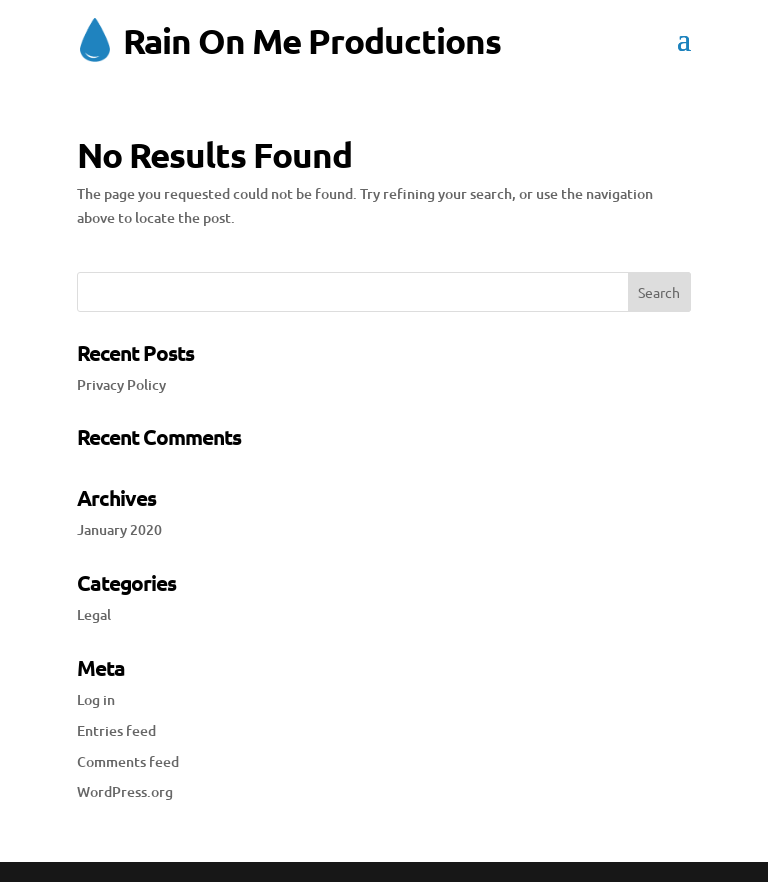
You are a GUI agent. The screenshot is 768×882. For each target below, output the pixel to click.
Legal (94, 614)
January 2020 (119, 529)
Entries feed (116, 730)
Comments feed (128, 761)
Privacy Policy (121, 384)
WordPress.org (125, 791)
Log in (96, 699)
